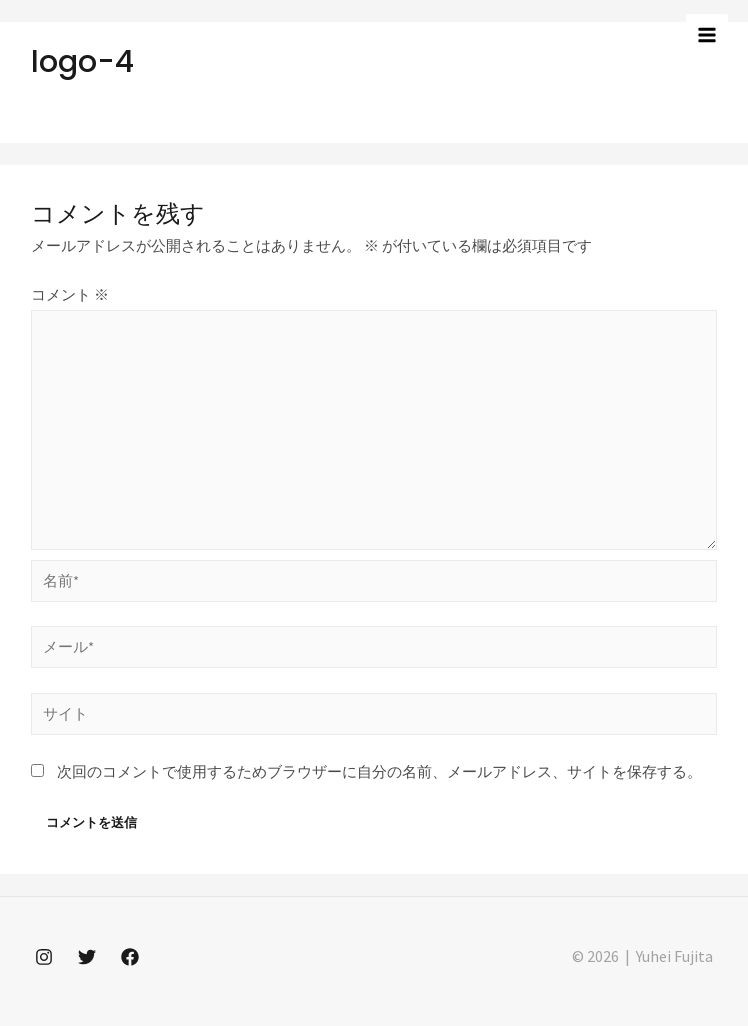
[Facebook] (130, 957)
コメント (70, 295)
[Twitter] (87, 957)
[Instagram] (44, 957)
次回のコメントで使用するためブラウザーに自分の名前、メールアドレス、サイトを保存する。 (379, 772)
